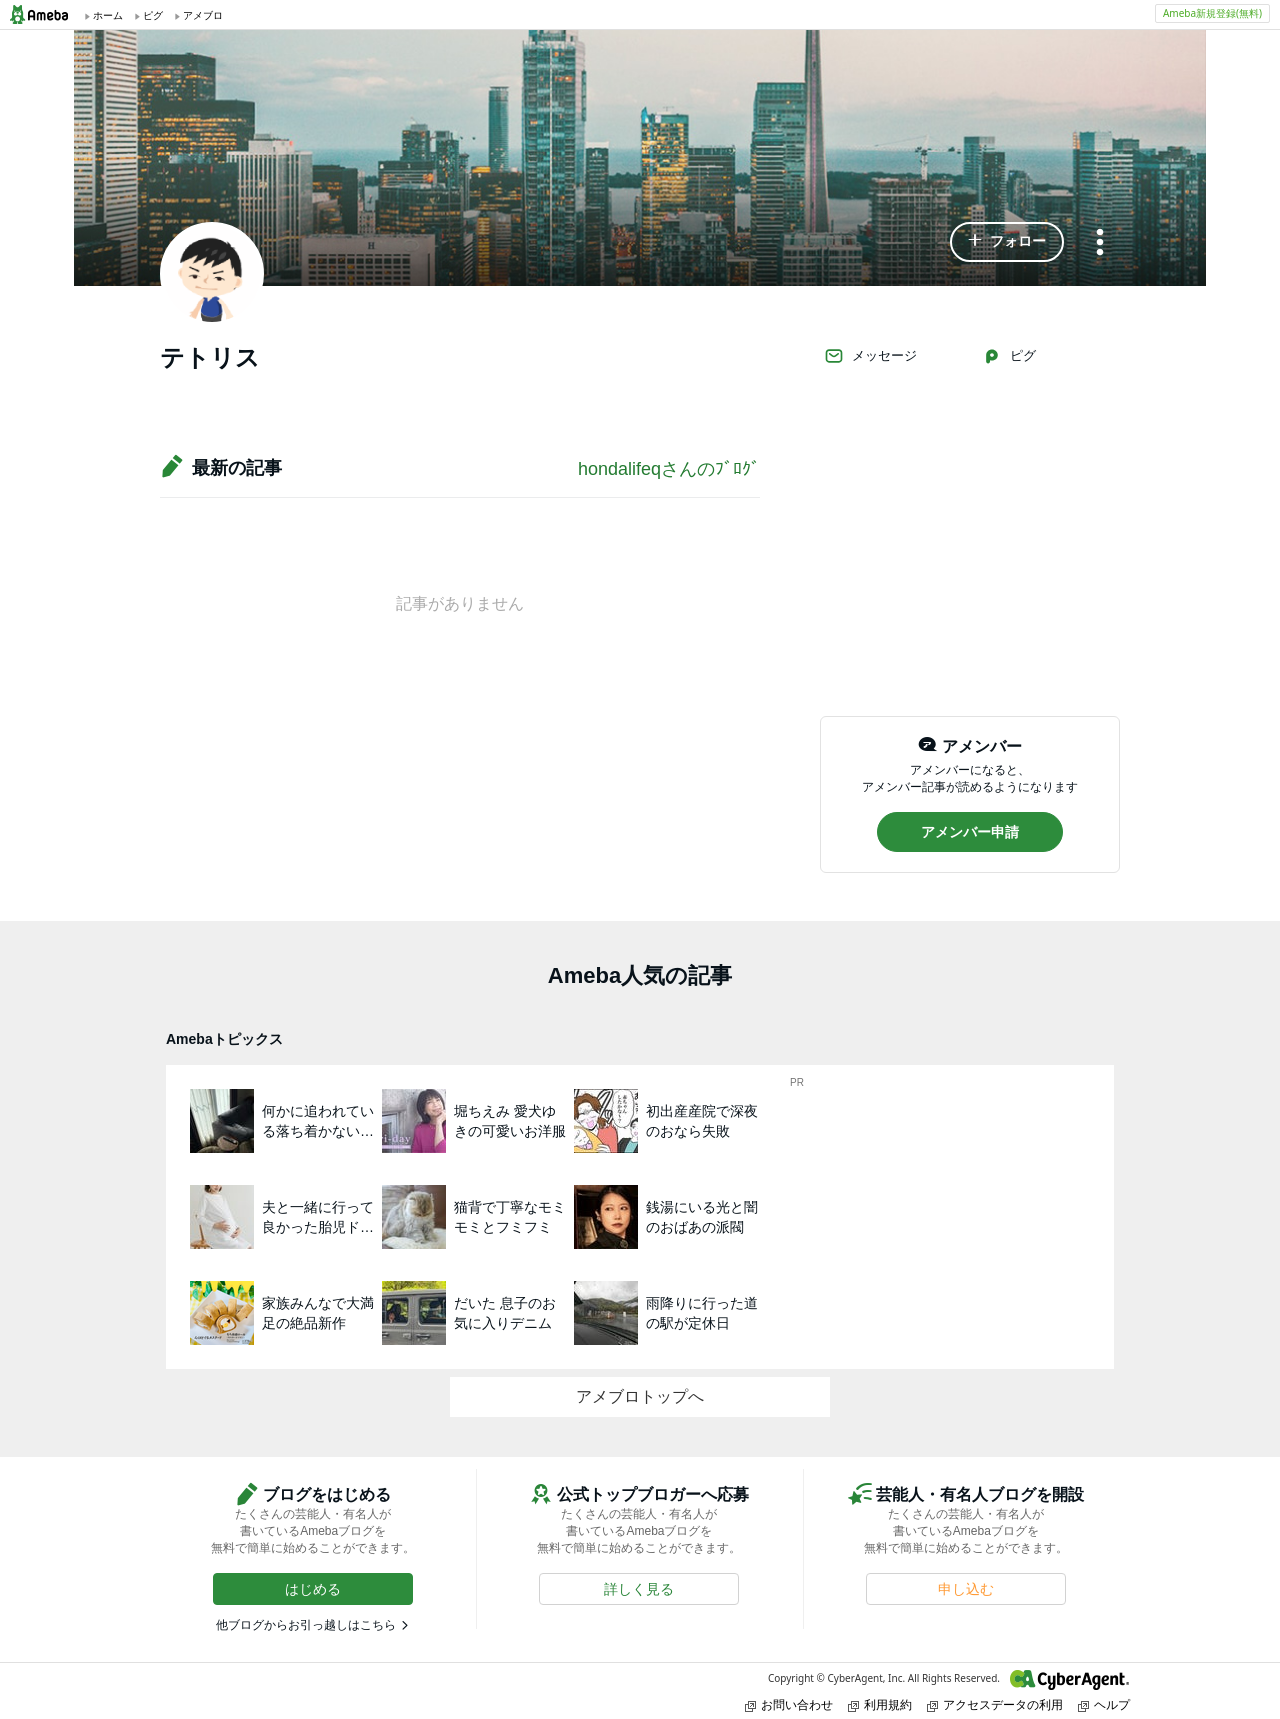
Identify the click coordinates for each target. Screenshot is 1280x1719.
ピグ (1009, 356)
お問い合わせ (789, 1704)
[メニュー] (1100, 243)
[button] (1007, 242)
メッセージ (870, 356)
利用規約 (880, 1704)
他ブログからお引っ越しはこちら (306, 1625)
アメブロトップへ (640, 1396)
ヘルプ (1104, 1704)
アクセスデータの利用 (995, 1704)
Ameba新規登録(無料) (1212, 13)
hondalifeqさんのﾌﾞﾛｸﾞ (669, 469)
